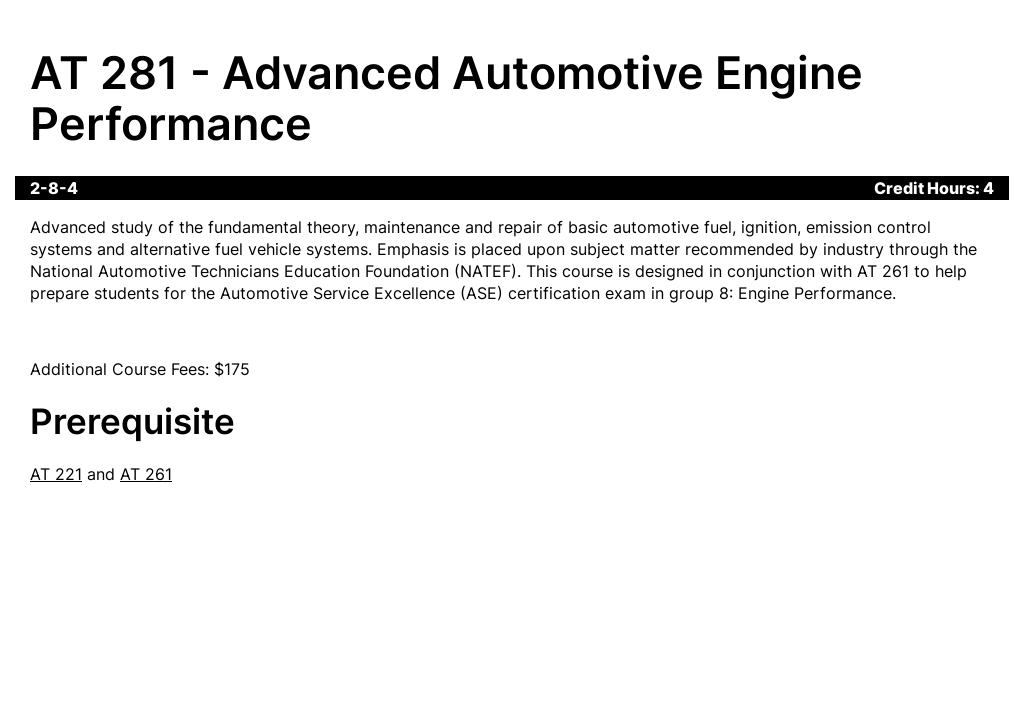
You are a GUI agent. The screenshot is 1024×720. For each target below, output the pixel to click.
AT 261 (146, 474)
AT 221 (56, 474)
